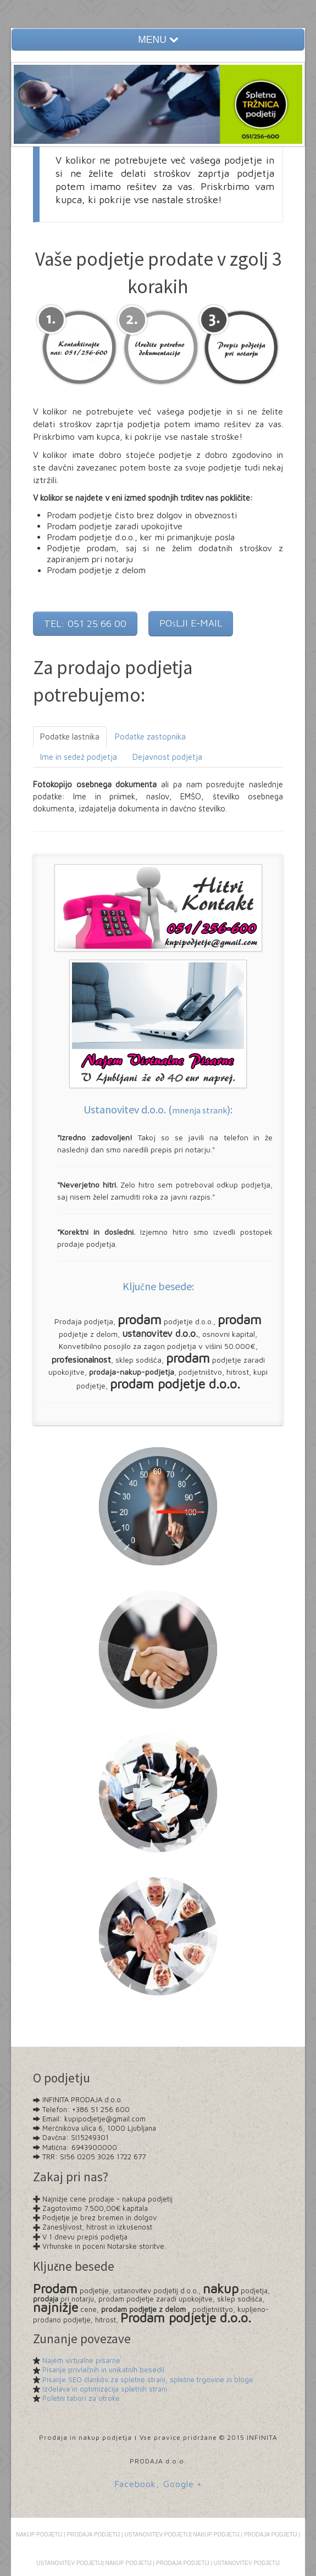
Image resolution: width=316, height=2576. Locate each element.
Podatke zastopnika (150, 736)
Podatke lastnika (69, 736)
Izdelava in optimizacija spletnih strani (104, 2388)
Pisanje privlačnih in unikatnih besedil (103, 2369)
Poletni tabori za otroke (81, 2398)
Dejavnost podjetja (167, 756)
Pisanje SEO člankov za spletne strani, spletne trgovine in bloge (147, 2379)
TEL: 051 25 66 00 (85, 623)
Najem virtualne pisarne (81, 2360)
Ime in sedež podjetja (78, 756)
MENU (158, 39)
